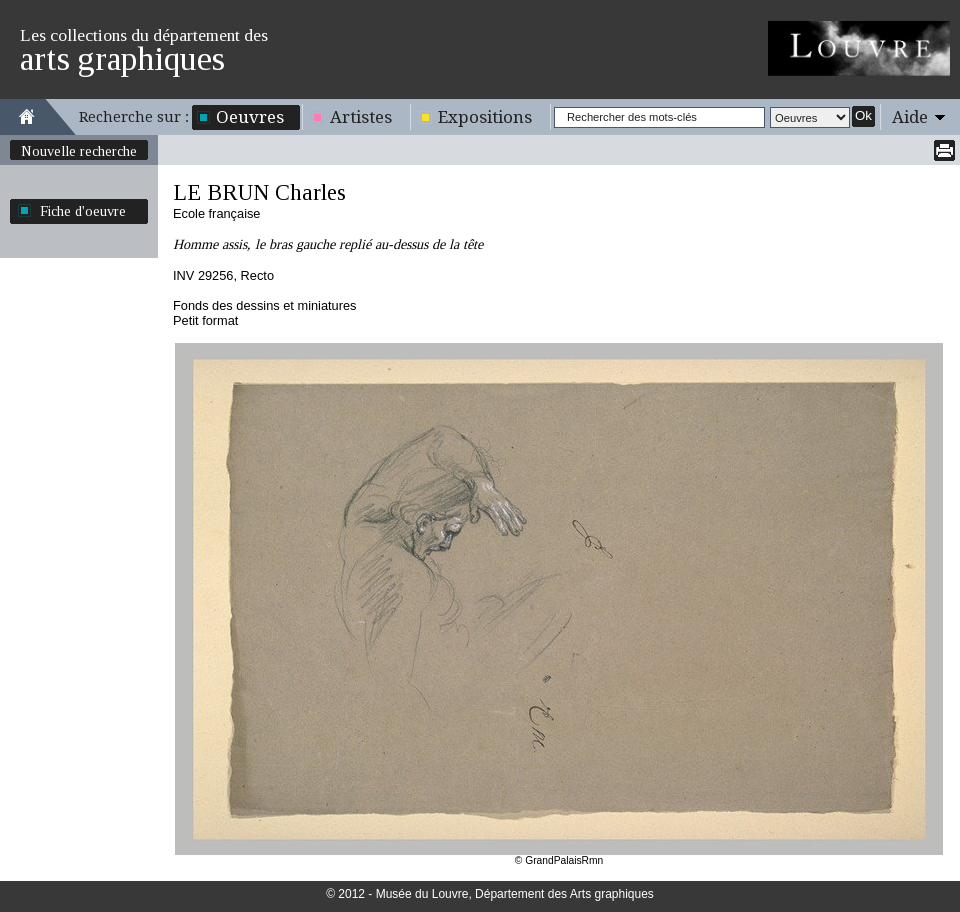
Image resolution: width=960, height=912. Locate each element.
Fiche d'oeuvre (83, 211)
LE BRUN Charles (259, 192)
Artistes (361, 117)
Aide (910, 117)
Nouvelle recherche (79, 151)
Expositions (485, 117)
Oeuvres (250, 117)
